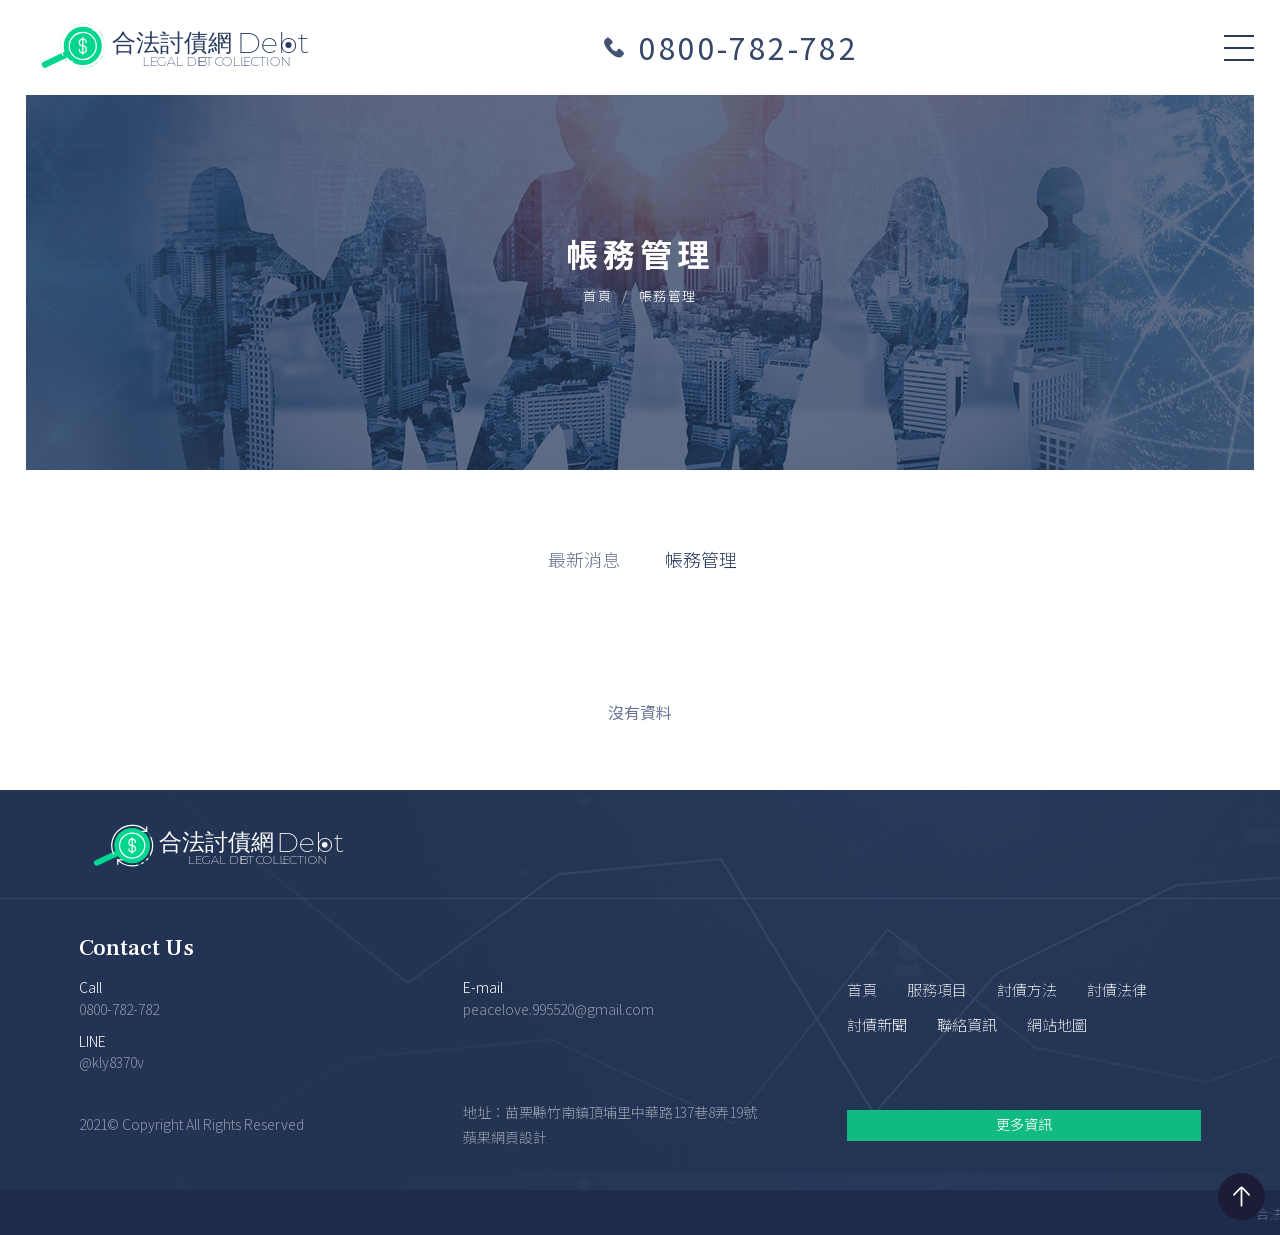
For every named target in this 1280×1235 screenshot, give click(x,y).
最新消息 (584, 559)
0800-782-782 (748, 47)
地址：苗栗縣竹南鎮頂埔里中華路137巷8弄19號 (610, 1113)
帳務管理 (701, 559)
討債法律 (1117, 989)
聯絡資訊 (967, 1024)
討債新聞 (877, 1024)
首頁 (597, 295)
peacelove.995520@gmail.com (558, 1009)
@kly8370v (111, 1062)
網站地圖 (1057, 1024)
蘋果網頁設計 (505, 1138)
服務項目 (937, 989)
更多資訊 (1024, 1124)
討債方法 (1027, 989)
